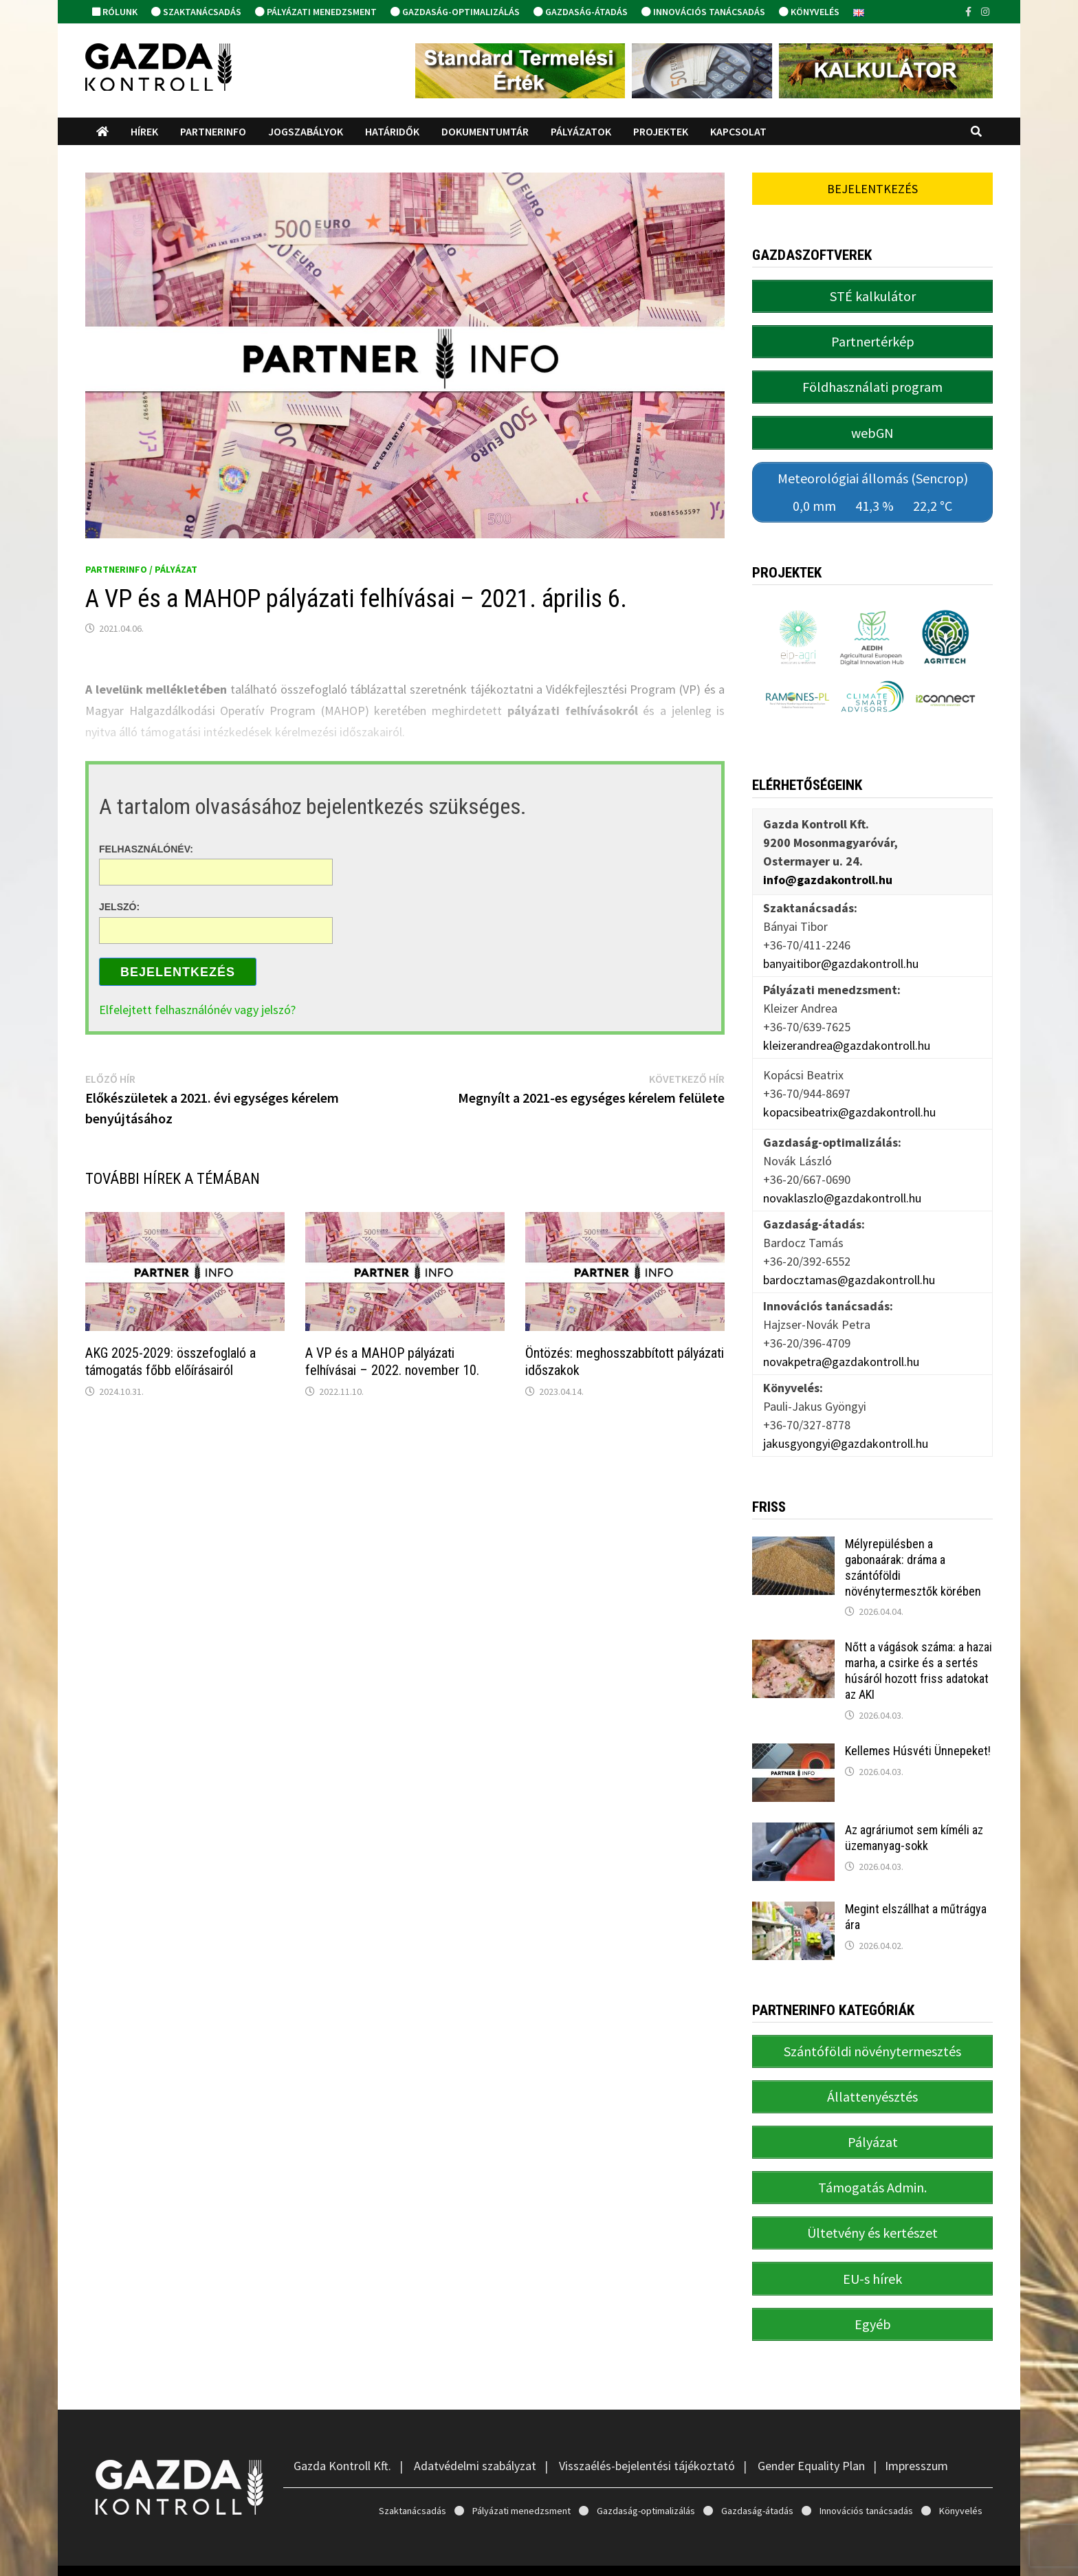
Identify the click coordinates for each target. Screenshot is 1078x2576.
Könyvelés (809, 11)
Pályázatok (581, 131)
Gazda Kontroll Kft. (342, 2432)
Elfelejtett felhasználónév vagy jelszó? (197, 1009)
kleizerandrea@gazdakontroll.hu (846, 1031)
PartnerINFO (213, 131)
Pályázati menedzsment (316, 11)
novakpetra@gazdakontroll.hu (841, 1347)
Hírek (144, 131)
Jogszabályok (305, 131)
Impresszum (916, 2432)
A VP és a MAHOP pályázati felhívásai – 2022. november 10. (392, 1361)
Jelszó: (119, 906)
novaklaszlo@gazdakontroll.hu (842, 1183)
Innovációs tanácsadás (703, 11)
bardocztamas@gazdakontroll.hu (849, 1265)
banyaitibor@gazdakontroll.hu (840, 949)
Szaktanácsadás (196, 11)
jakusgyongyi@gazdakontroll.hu (845, 1429)
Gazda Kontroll (205, 2554)
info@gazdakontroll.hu (827, 865)
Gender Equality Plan (811, 2432)
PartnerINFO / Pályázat (141, 569)
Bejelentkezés (177, 972)
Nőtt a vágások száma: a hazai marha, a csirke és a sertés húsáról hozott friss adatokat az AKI (918, 1657)
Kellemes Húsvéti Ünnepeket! (918, 1737)
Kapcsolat (738, 131)
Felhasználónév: (146, 848)
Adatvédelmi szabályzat (475, 2432)
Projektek (660, 131)
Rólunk (115, 11)
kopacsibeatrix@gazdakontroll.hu (849, 1098)
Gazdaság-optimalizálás (455, 11)
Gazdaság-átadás (581, 11)
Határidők (392, 131)
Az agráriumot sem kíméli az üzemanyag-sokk (914, 1824)
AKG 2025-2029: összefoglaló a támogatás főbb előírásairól (170, 1361)
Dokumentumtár (485, 131)
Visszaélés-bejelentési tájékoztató (647, 2432)
